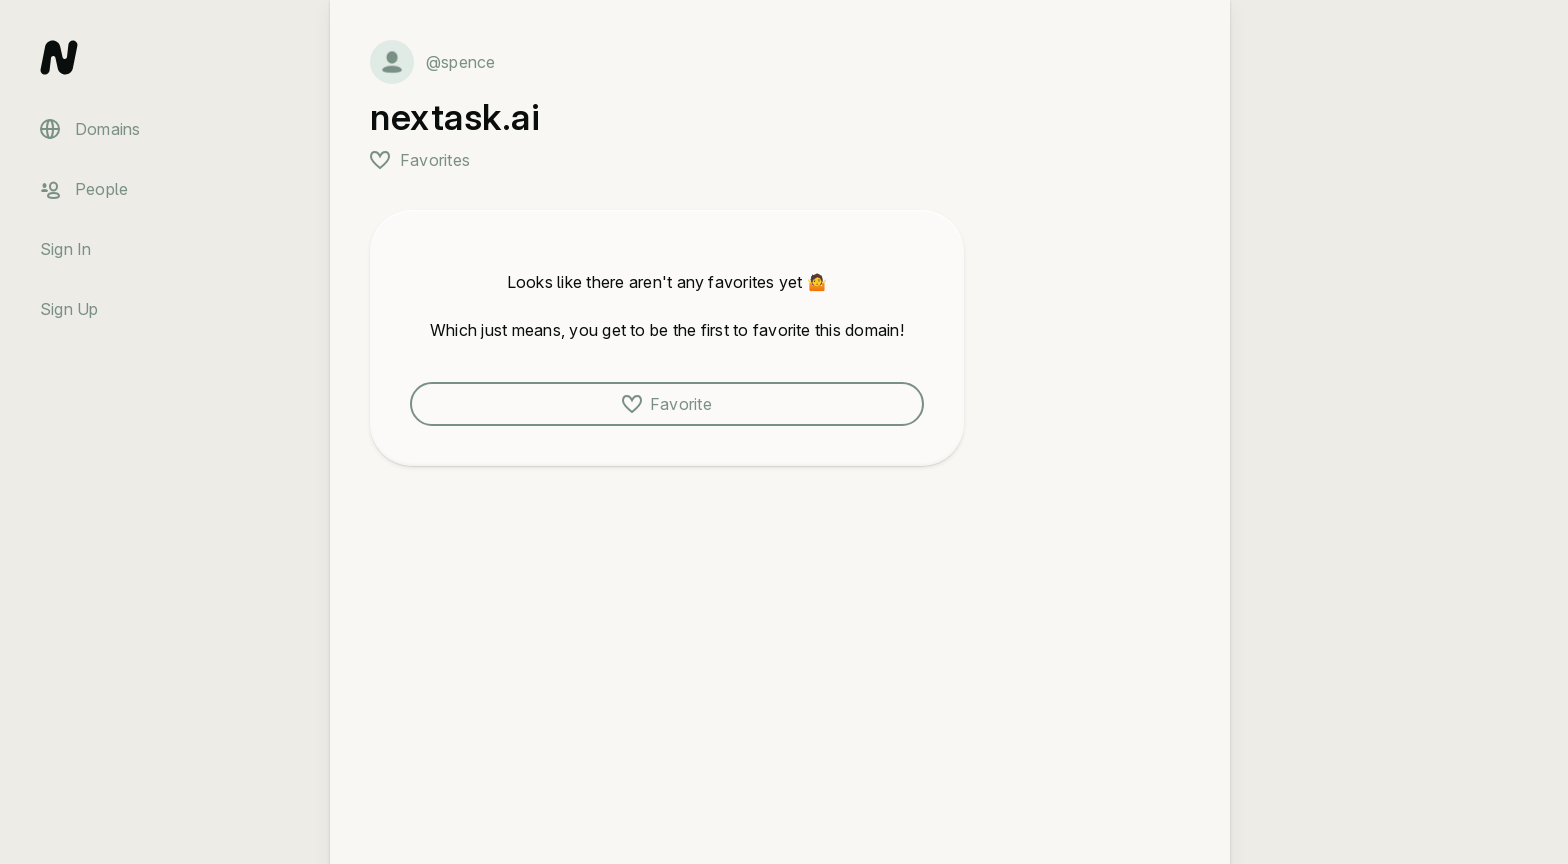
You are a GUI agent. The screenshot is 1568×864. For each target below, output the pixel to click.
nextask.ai (455, 117)
